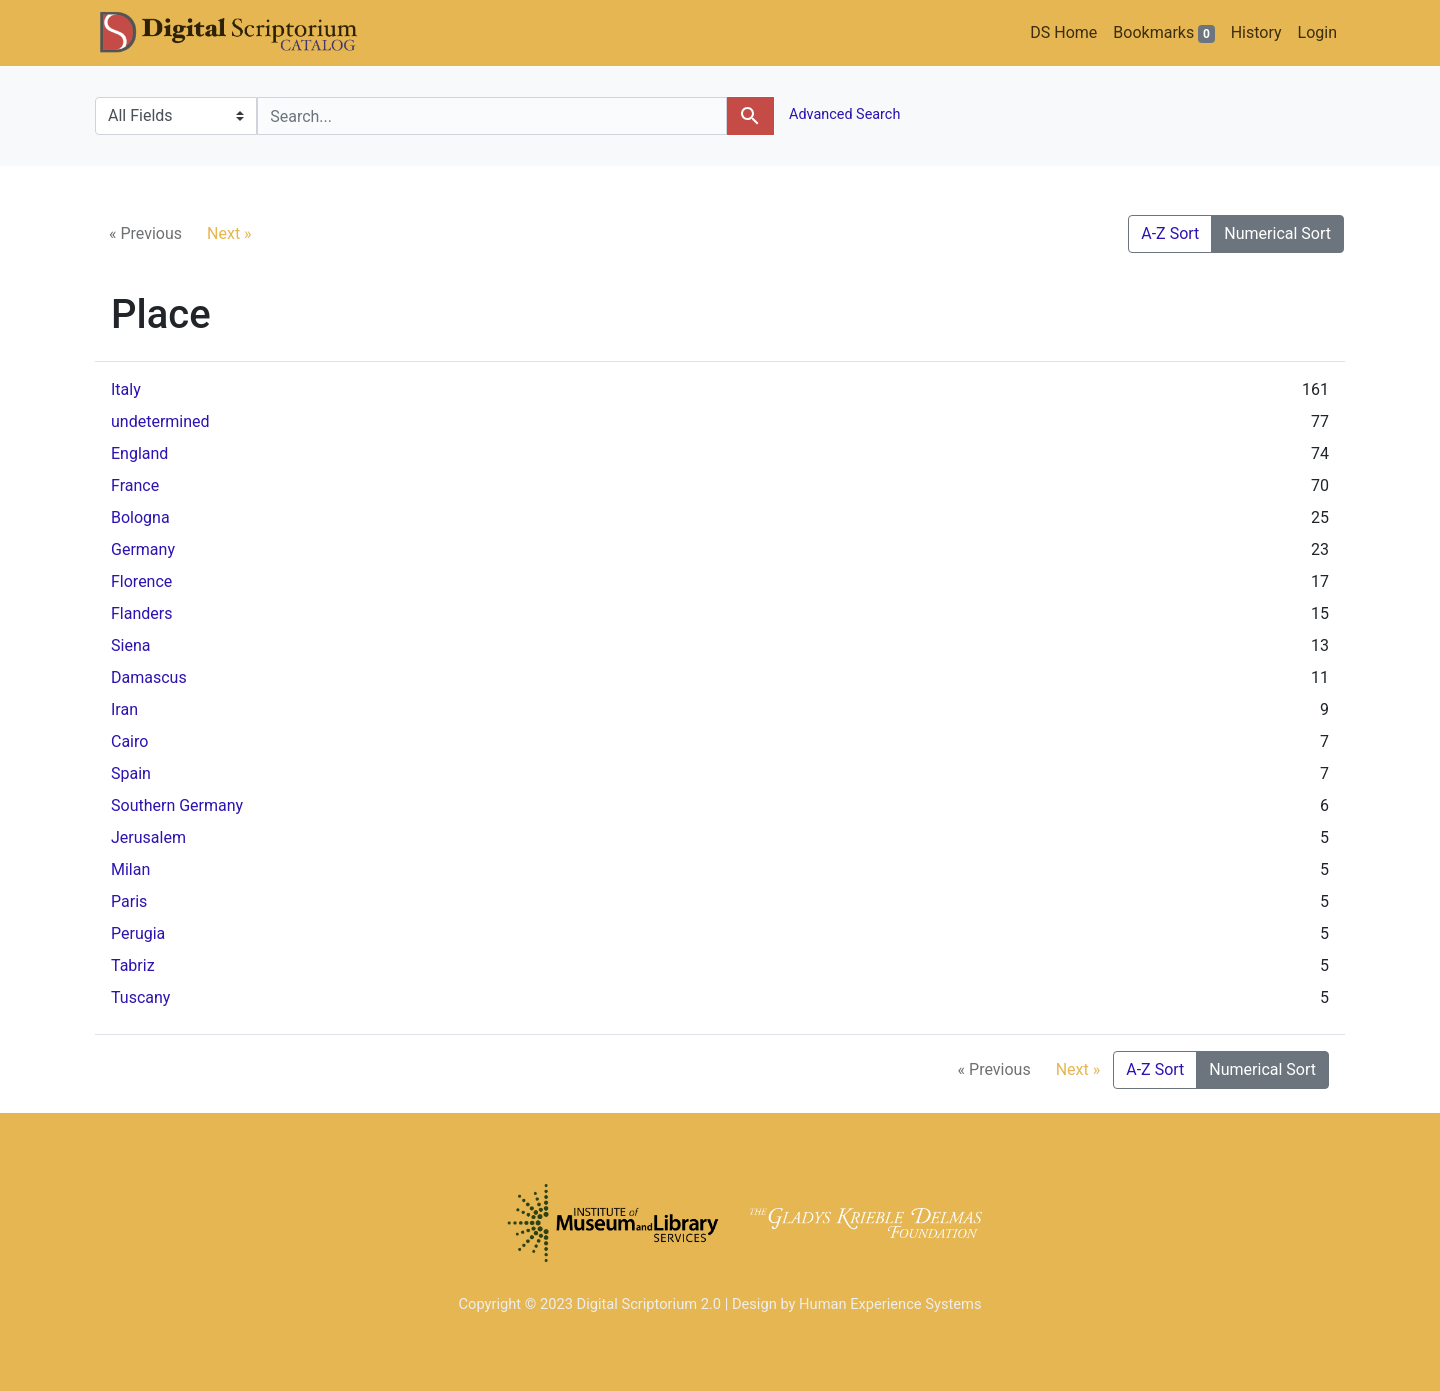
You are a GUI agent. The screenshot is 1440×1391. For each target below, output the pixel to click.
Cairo (129, 741)
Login (1317, 32)
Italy (126, 389)
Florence (141, 581)
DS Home (1063, 32)
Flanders (141, 613)
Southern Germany (177, 805)
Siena (130, 645)
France (135, 485)
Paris (129, 901)
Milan (130, 869)
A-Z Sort (1170, 233)
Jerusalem (148, 837)
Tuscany (140, 997)
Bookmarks (1163, 33)
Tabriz (133, 965)
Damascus (149, 677)
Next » (229, 233)
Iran (124, 709)
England (139, 453)
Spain (131, 773)
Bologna (140, 517)
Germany (143, 549)
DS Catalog (245, 33)
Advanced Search (843, 114)
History (1256, 32)
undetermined (160, 421)
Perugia (138, 933)
